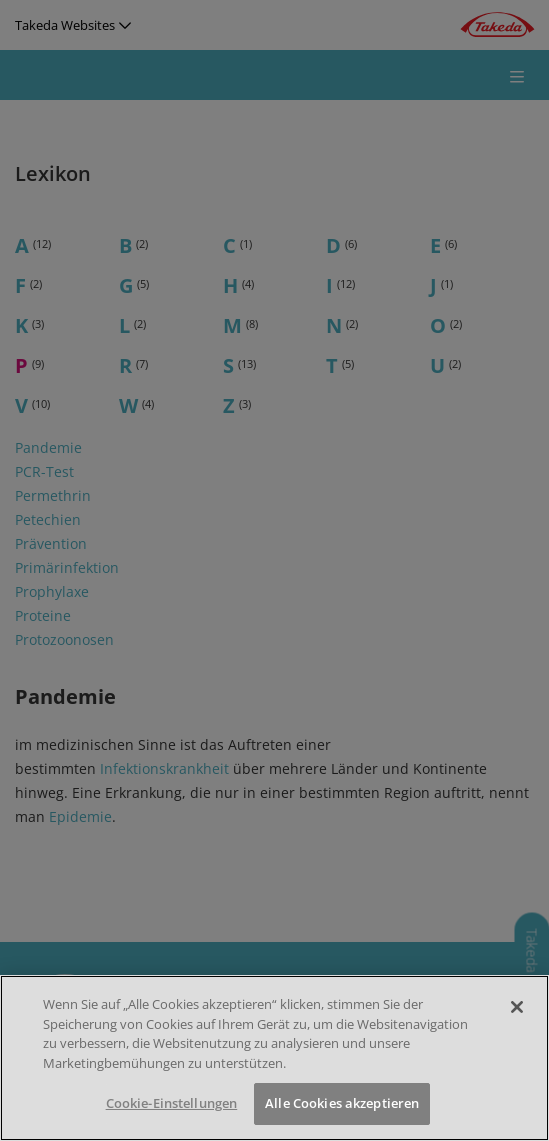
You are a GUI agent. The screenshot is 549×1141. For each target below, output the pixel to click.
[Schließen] (517, 1007)
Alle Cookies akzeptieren (342, 1103)
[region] (274, 1058)
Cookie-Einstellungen (172, 1103)
